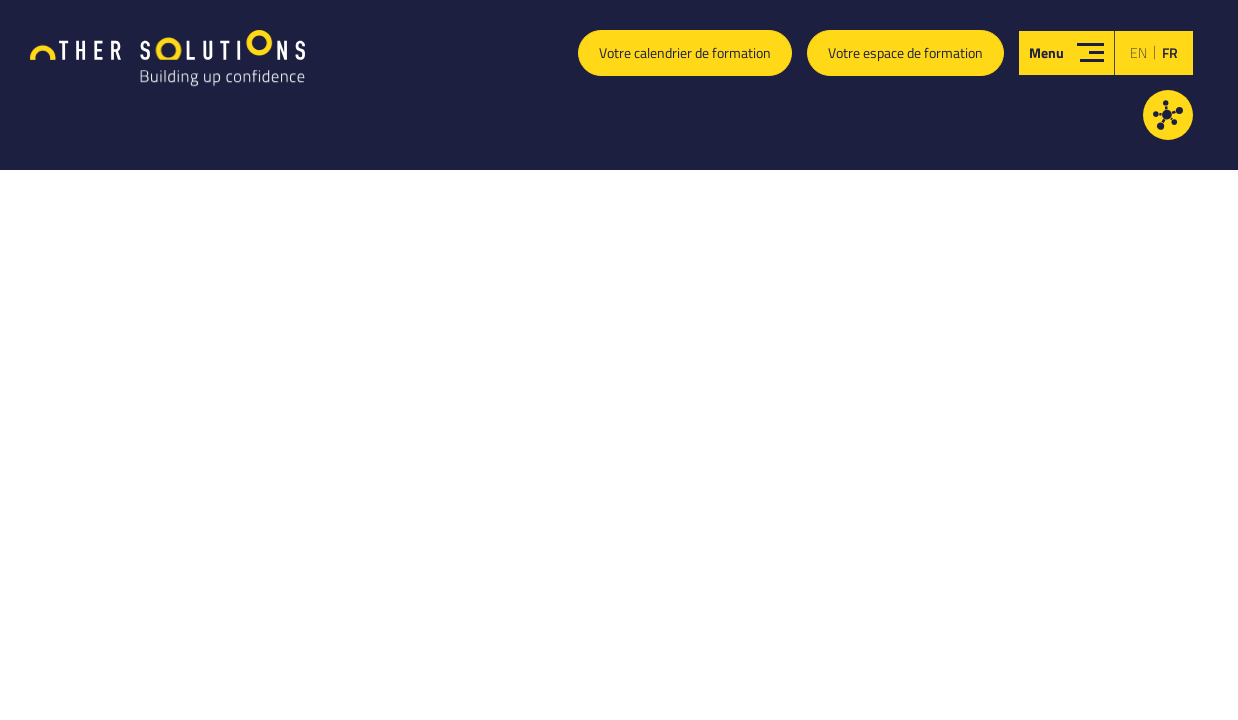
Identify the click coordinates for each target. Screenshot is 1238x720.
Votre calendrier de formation (685, 52)
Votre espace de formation (905, 52)
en (1138, 52)
